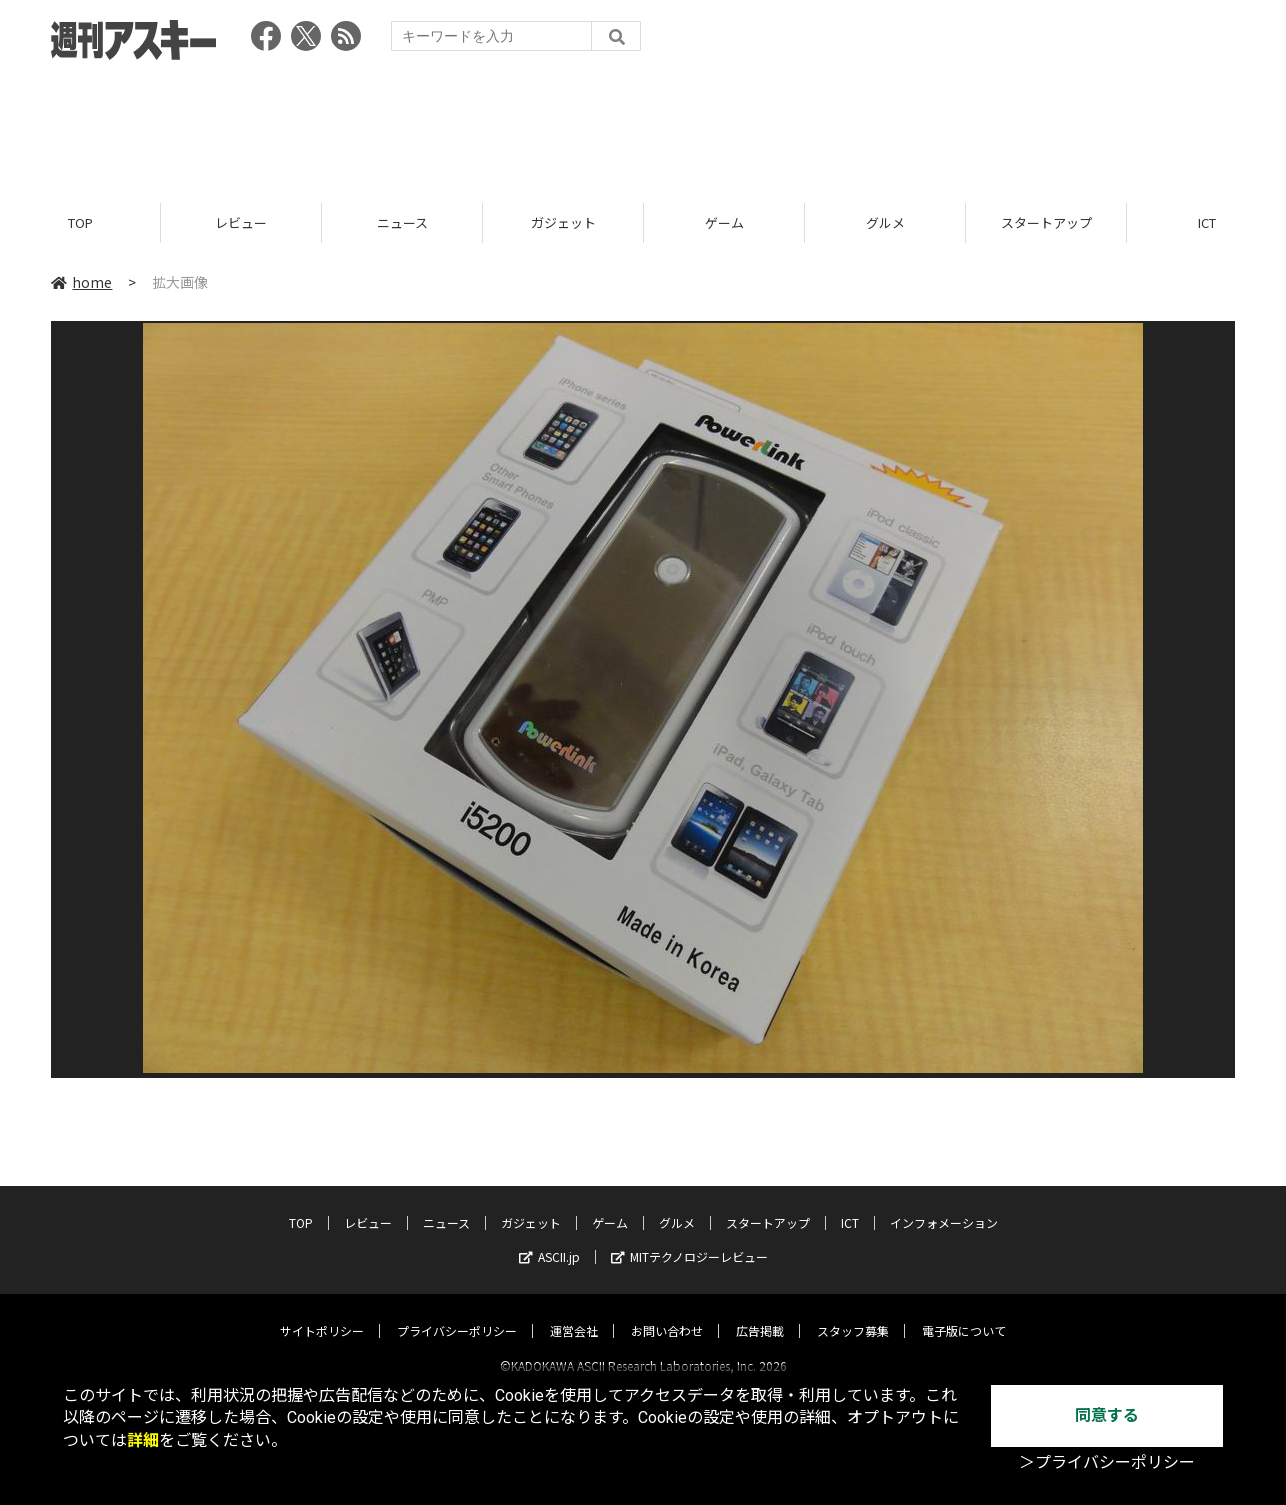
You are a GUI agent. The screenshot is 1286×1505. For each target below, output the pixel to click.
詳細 (143, 1440)
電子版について (964, 1312)
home (81, 282)
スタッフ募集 (853, 1312)
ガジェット (563, 222)
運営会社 (574, 1312)
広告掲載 (760, 1312)
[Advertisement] (643, 125)
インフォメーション (944, 1204)
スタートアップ (1046, 222)
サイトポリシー (322, 1312)
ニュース (402, 222)
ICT (850, 1204)
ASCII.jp (549, 1238)
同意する (1107, 1415)
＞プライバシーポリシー (1107, 1462)
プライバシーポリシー (457, 1312)
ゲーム (724, 222)
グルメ (885, 222)
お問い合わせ (667, 1312)
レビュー (241, 222)
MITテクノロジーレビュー (689, 1238)
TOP (80, 222)
